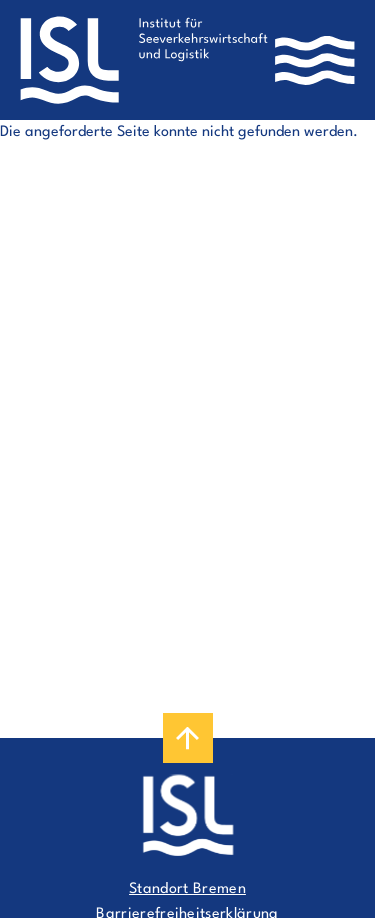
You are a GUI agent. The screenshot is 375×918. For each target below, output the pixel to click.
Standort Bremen (187, 889)
